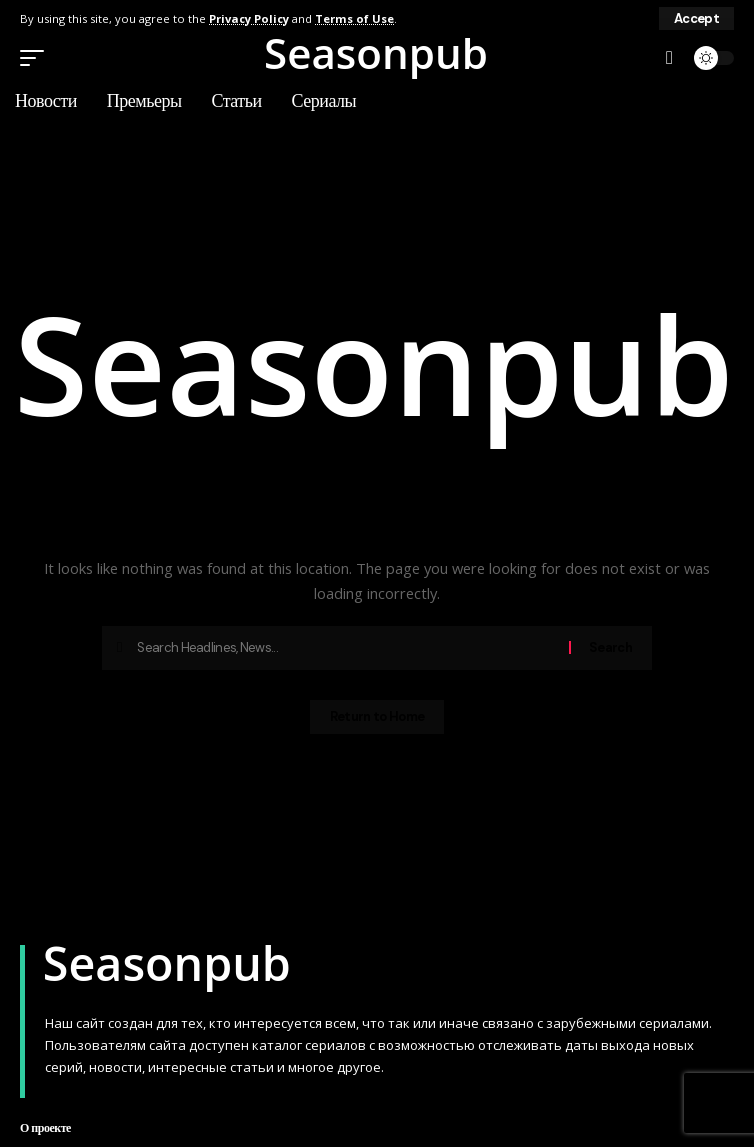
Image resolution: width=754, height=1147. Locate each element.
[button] (696, 18)
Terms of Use (354, 18)
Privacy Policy (249, 18)
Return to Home (377, 716)
